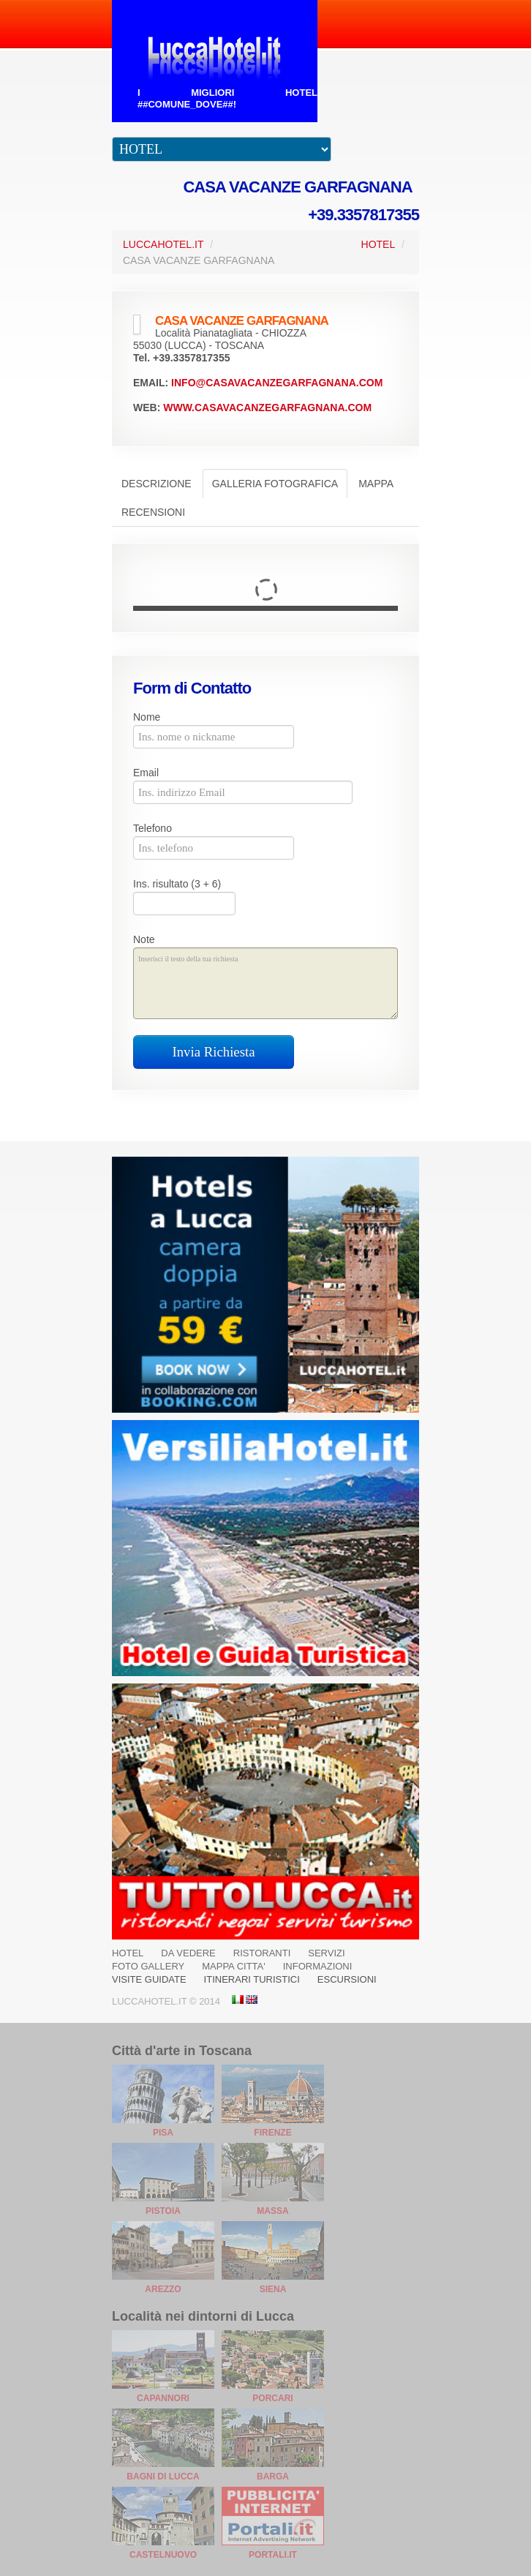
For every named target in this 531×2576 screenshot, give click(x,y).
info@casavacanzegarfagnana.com (277, 382)
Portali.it (273, 2555)
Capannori (163, 2398)
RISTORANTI (262, 1953)
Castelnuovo (163, 2555)
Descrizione (156, 483)
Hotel (378, 244)
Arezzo (163, 2289)
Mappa (375, 483)
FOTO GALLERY (148, 1966)
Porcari (272, 2398)
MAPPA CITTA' (234, 1966)
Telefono (152, 828)
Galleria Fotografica (275, 483)
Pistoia (163, 2211)
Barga (273, 2476)
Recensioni (153, 512)
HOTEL (127, 1953)
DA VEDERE (188, 1953)
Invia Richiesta (214, 1051)
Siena (273, 2289)
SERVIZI (326, 1953)
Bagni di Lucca (163, 2476)
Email (146, 772)
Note (144, 939)
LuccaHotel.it (163, 244)
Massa (272, 2211)
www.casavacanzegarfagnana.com (267, 407)
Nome (146, 717)
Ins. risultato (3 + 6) (177, 884)
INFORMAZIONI (318, 1966)
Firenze (272, 2133)
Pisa (163, 2133)
